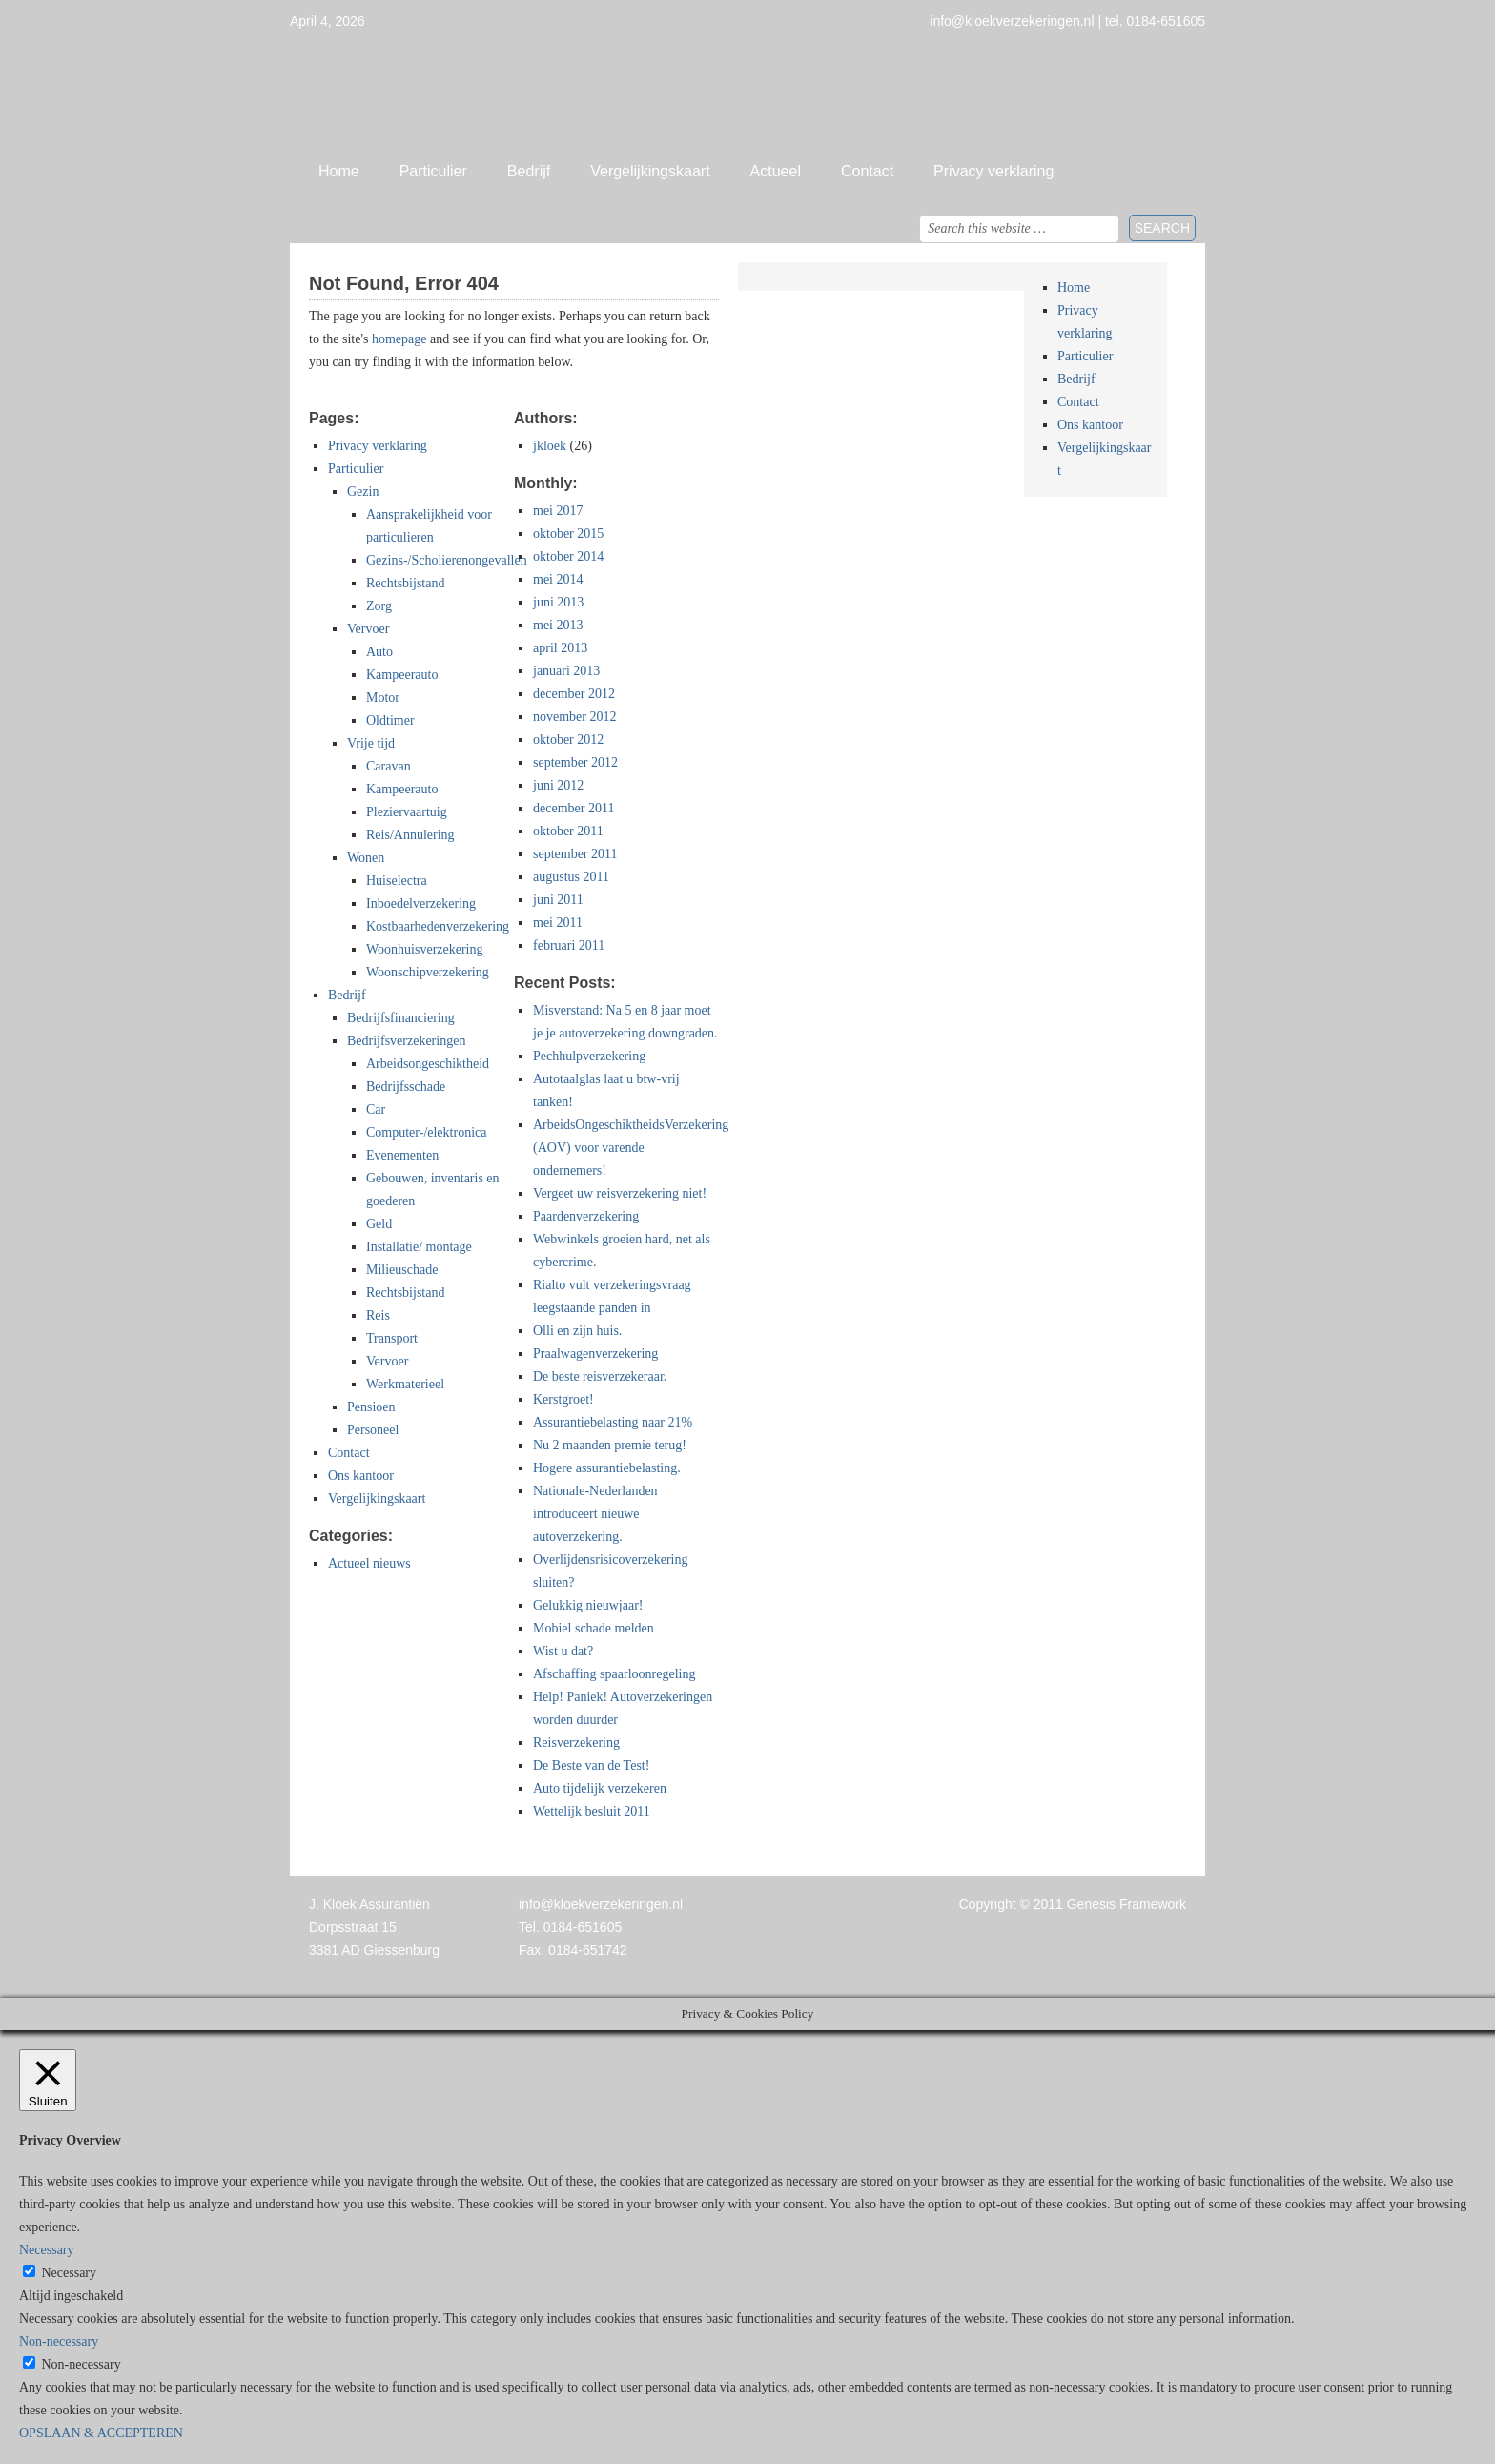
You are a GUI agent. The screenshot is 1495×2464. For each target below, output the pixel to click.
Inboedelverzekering (421, 903)
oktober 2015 (568, 533)
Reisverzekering (576, 1742)
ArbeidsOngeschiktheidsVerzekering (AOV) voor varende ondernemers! (630, 1148)
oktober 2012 (568, 739)
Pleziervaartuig (406, 812)
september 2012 (575, 762)
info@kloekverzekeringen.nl (601, 1904)
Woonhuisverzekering (424, 949)
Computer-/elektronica (426, 1132)
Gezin (363, 491)
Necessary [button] (46, 2250)
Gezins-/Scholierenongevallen (446, 560)
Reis (378, 1315)
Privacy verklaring (993, 171)
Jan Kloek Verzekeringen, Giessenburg (747, 90)
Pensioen (371, 1407)
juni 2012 (558, 785)
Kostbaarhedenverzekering (437, 926)
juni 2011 (558, 900)
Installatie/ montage (419, 1247)
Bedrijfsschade (405, 1086)
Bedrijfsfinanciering (401, 1018)
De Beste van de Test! (591, 1765)
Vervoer (368, 629)
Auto (379, 652)
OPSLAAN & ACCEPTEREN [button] (101, 2433)
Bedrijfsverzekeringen (406, 1041)
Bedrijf (528, 171)
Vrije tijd (371, 743)
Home (338, 171)
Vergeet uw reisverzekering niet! (620, 1193)
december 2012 (574, 694)
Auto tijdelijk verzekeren (599, 1788)
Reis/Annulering (410, 835)
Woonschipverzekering (427, 972)
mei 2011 (558, 922)
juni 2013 (558, 602)
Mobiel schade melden (593, 1628)
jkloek (549, 446)
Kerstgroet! (563, 1399)
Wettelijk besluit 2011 (591, 1811)
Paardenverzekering (586, 1216)
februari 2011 (568, 945)
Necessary (69, 2273)
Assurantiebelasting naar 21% (612, 1422)
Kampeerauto (402, 674)
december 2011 (573, 808)
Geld (379, 1224)
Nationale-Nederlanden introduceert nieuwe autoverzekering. (595, 1514)
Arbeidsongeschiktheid (427, 1064)
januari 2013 (566, 671)
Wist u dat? (563, 1651)
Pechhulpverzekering (589, 1056)
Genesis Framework (1126, 1904)
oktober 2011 (568, 831)
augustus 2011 (571, 877)
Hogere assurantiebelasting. (607, 1468)
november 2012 (574, 716)
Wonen (365, 858)
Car (375, 1109)
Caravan (388, 766)
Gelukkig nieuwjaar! (588, 1605)
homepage (399, 339)
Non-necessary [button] (58, 2341)
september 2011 (575, 854)
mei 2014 (558, 579)
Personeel (373, 1430)
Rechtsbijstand (405, 583)
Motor (382, 697)
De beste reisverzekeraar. (599, 1376)
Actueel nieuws (369, 1563)
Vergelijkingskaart (649, 171)
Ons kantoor (361, 1475)
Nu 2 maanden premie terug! (609, 1445)
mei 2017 (558, 510)
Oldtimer (390, 720)
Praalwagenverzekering (595, 1353)
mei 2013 (558, 625)
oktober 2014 (568, 556)
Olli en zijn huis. (577, 1331)
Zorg (379, 606)
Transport (392, 1338)
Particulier (433, 171)
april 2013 (560, 648)
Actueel (775, 171)
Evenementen (402, 1155)
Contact (867, 171)
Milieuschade (402, 1270)
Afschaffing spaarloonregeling (614, 1674)
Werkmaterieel (405, 1384)
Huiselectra (396, 880)
